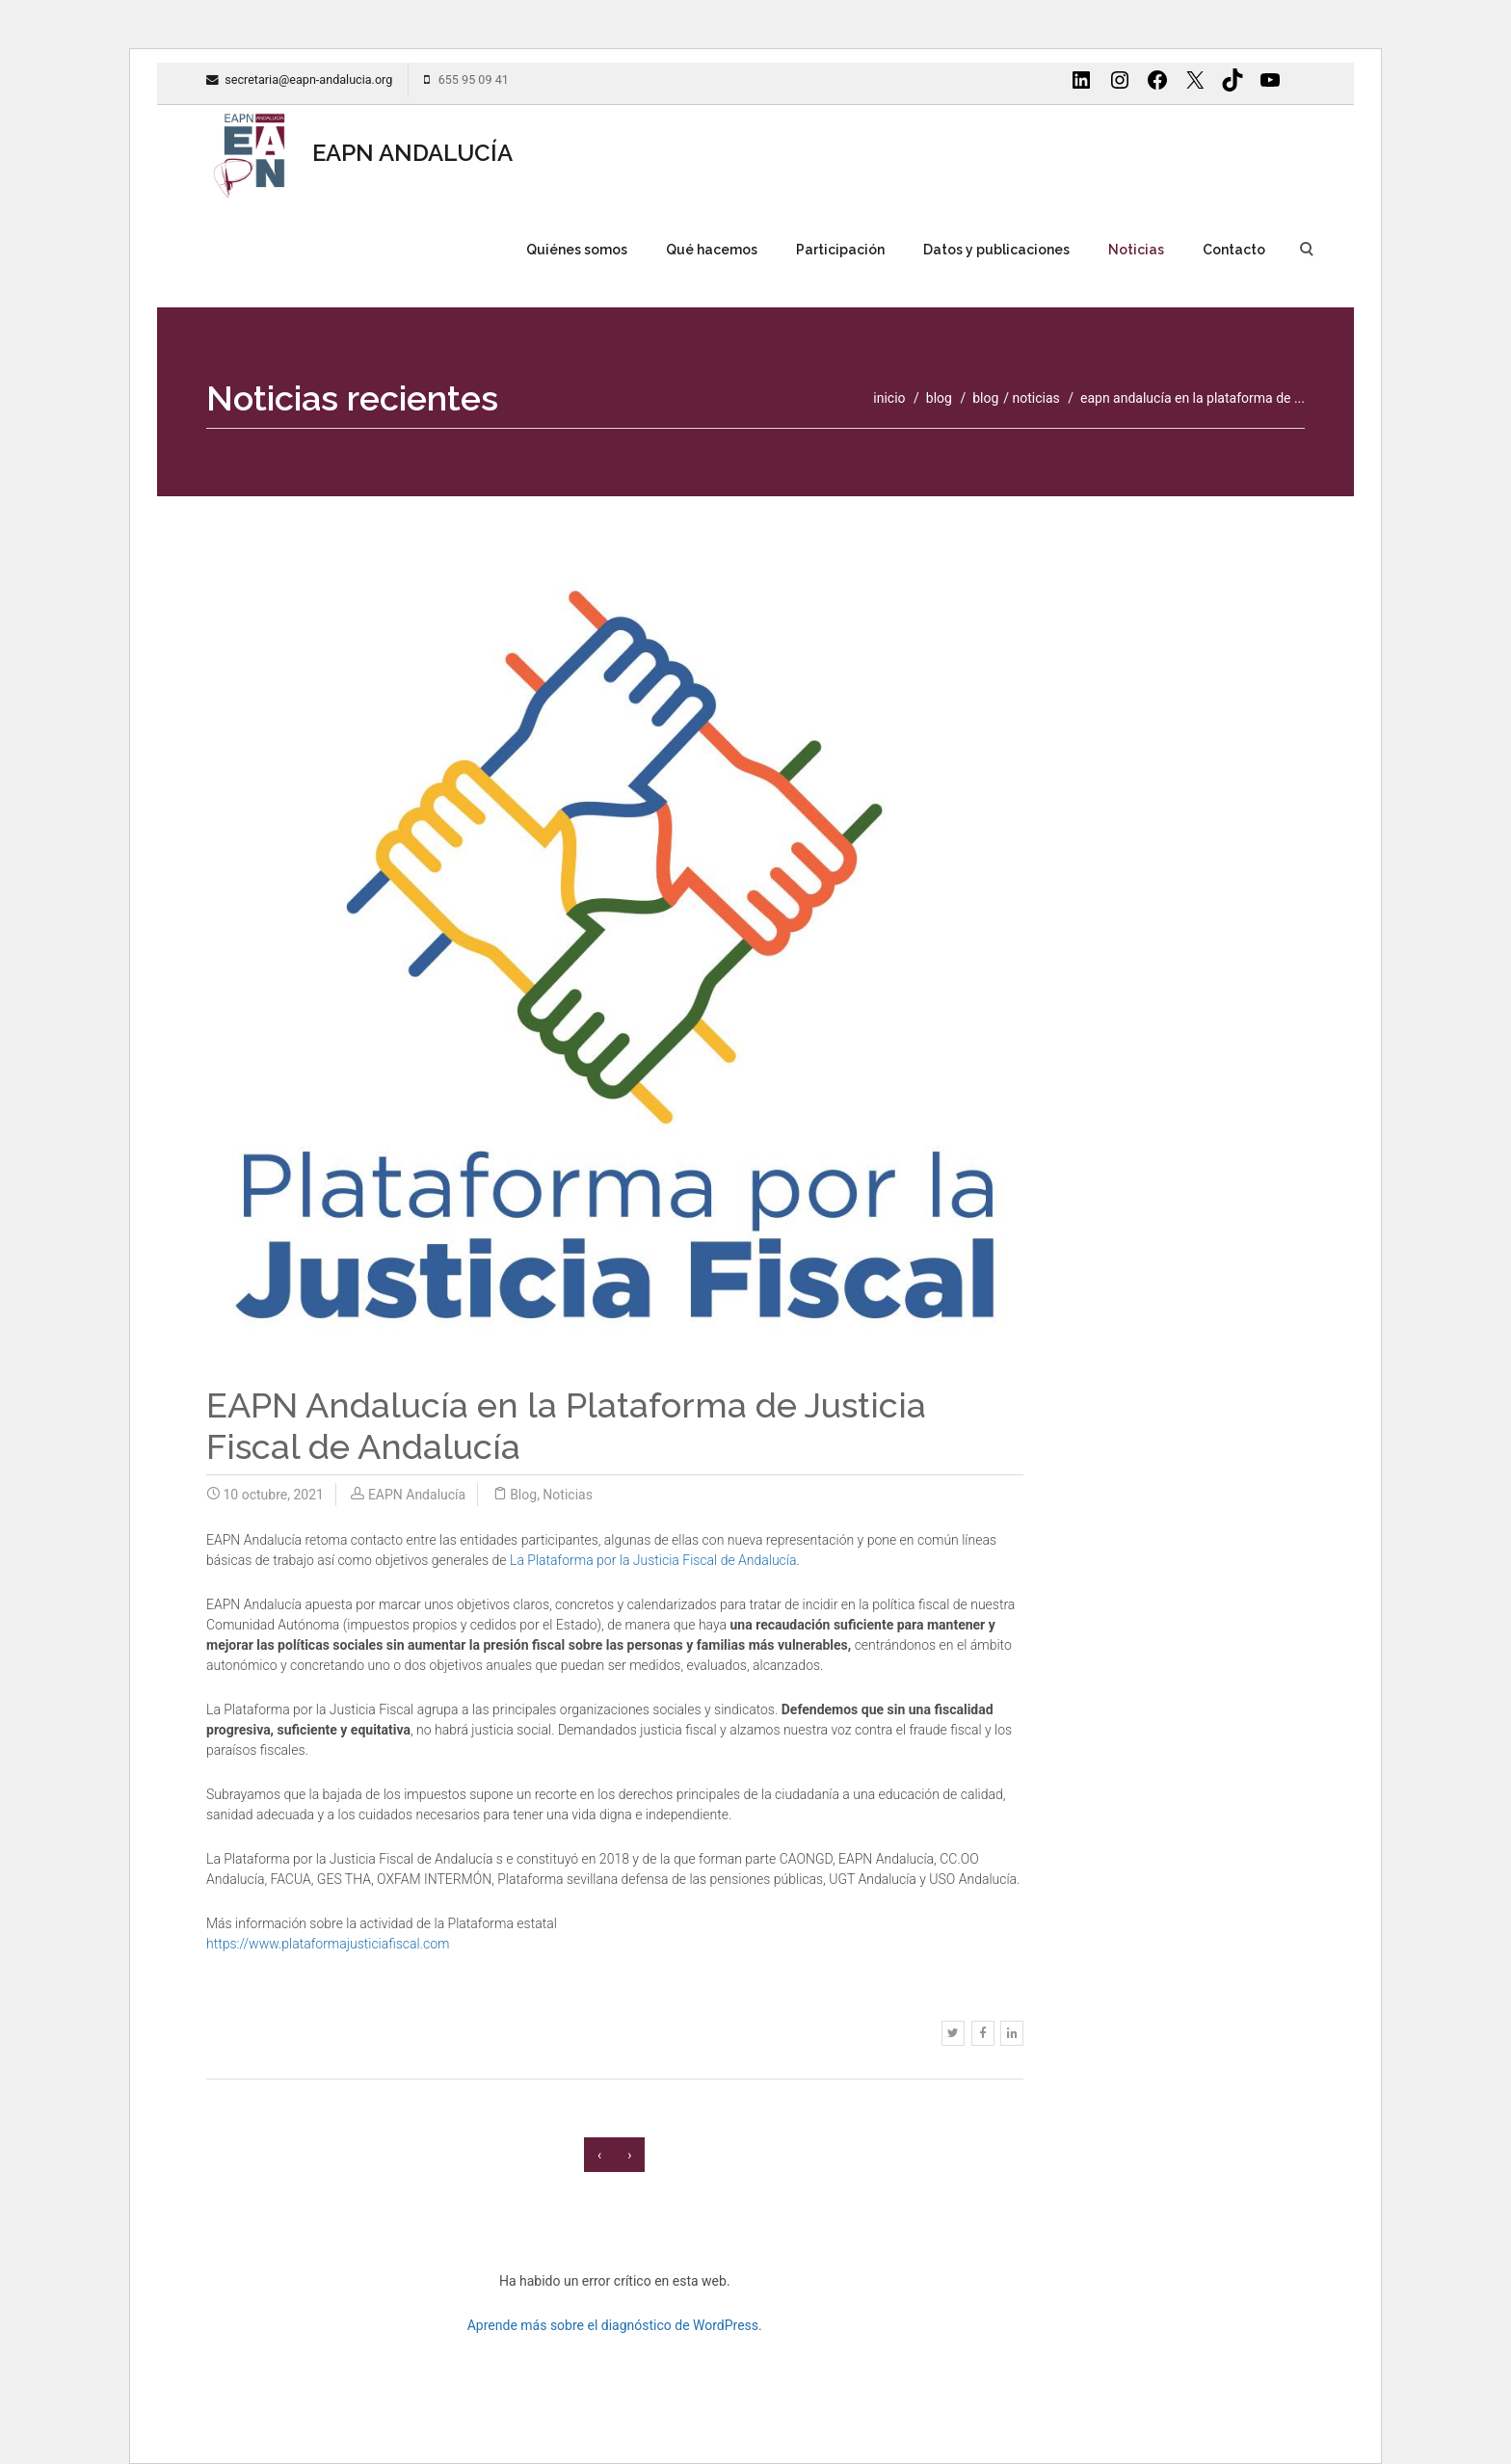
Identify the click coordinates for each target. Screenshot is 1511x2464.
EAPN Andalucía (416, 1494)
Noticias (1136, 249)
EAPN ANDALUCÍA (359, 153)
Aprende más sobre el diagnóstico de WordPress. (614, 2325)
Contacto (1234, 249)
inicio (889, 398)
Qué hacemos (711, 249)
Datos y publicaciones (996, 249)
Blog (985, 398)
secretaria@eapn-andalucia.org (308, 79)
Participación (840, 249)
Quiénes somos (576, 249)
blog (939, 398)
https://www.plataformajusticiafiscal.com (328, 1943)
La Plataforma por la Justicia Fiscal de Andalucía (653, 1560)
